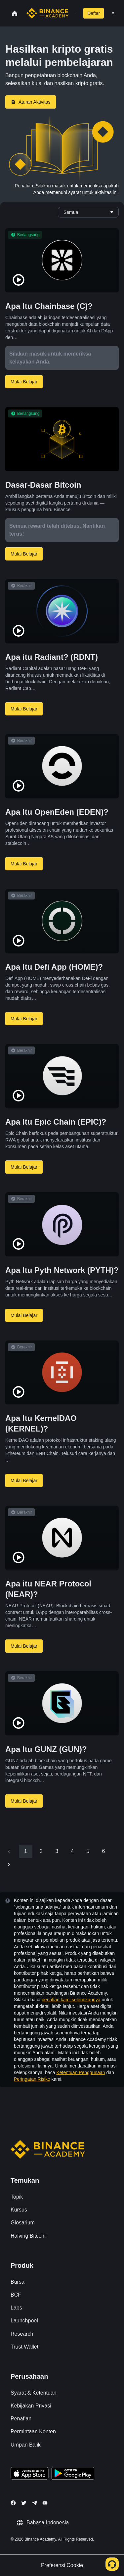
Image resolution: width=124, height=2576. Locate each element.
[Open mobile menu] (113, 13)
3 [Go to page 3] (56, 1851)
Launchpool (24, 2320)
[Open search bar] (73, 13)
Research (22, 2334)
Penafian (21, 2418)
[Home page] (47, 13)
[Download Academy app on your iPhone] (30, 2474)
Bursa (17, 2282)
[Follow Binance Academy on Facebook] (13, 2502)
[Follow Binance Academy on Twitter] (23, 2503)
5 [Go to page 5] (87, 1851)
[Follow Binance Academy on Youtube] (45, 2503)
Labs (16, 2307)
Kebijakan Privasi (31, 2405)
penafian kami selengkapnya (71, 1999)
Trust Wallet (24, 2347)
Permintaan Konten (33, 2431)
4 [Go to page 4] (72, 1851)
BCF (16, 2295)
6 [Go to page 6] (103, 1851)
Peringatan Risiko (32, 2079)
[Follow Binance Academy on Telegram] (34, 2503)
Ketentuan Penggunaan (80, 2072)
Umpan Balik (26, 2445)
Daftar (93, 13)
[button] (113, 13)
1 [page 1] (25, 1851)
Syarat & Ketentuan (34, 2393)
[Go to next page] (9, 1864)
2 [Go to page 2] (41, 1851)
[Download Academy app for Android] (72, 2474)
